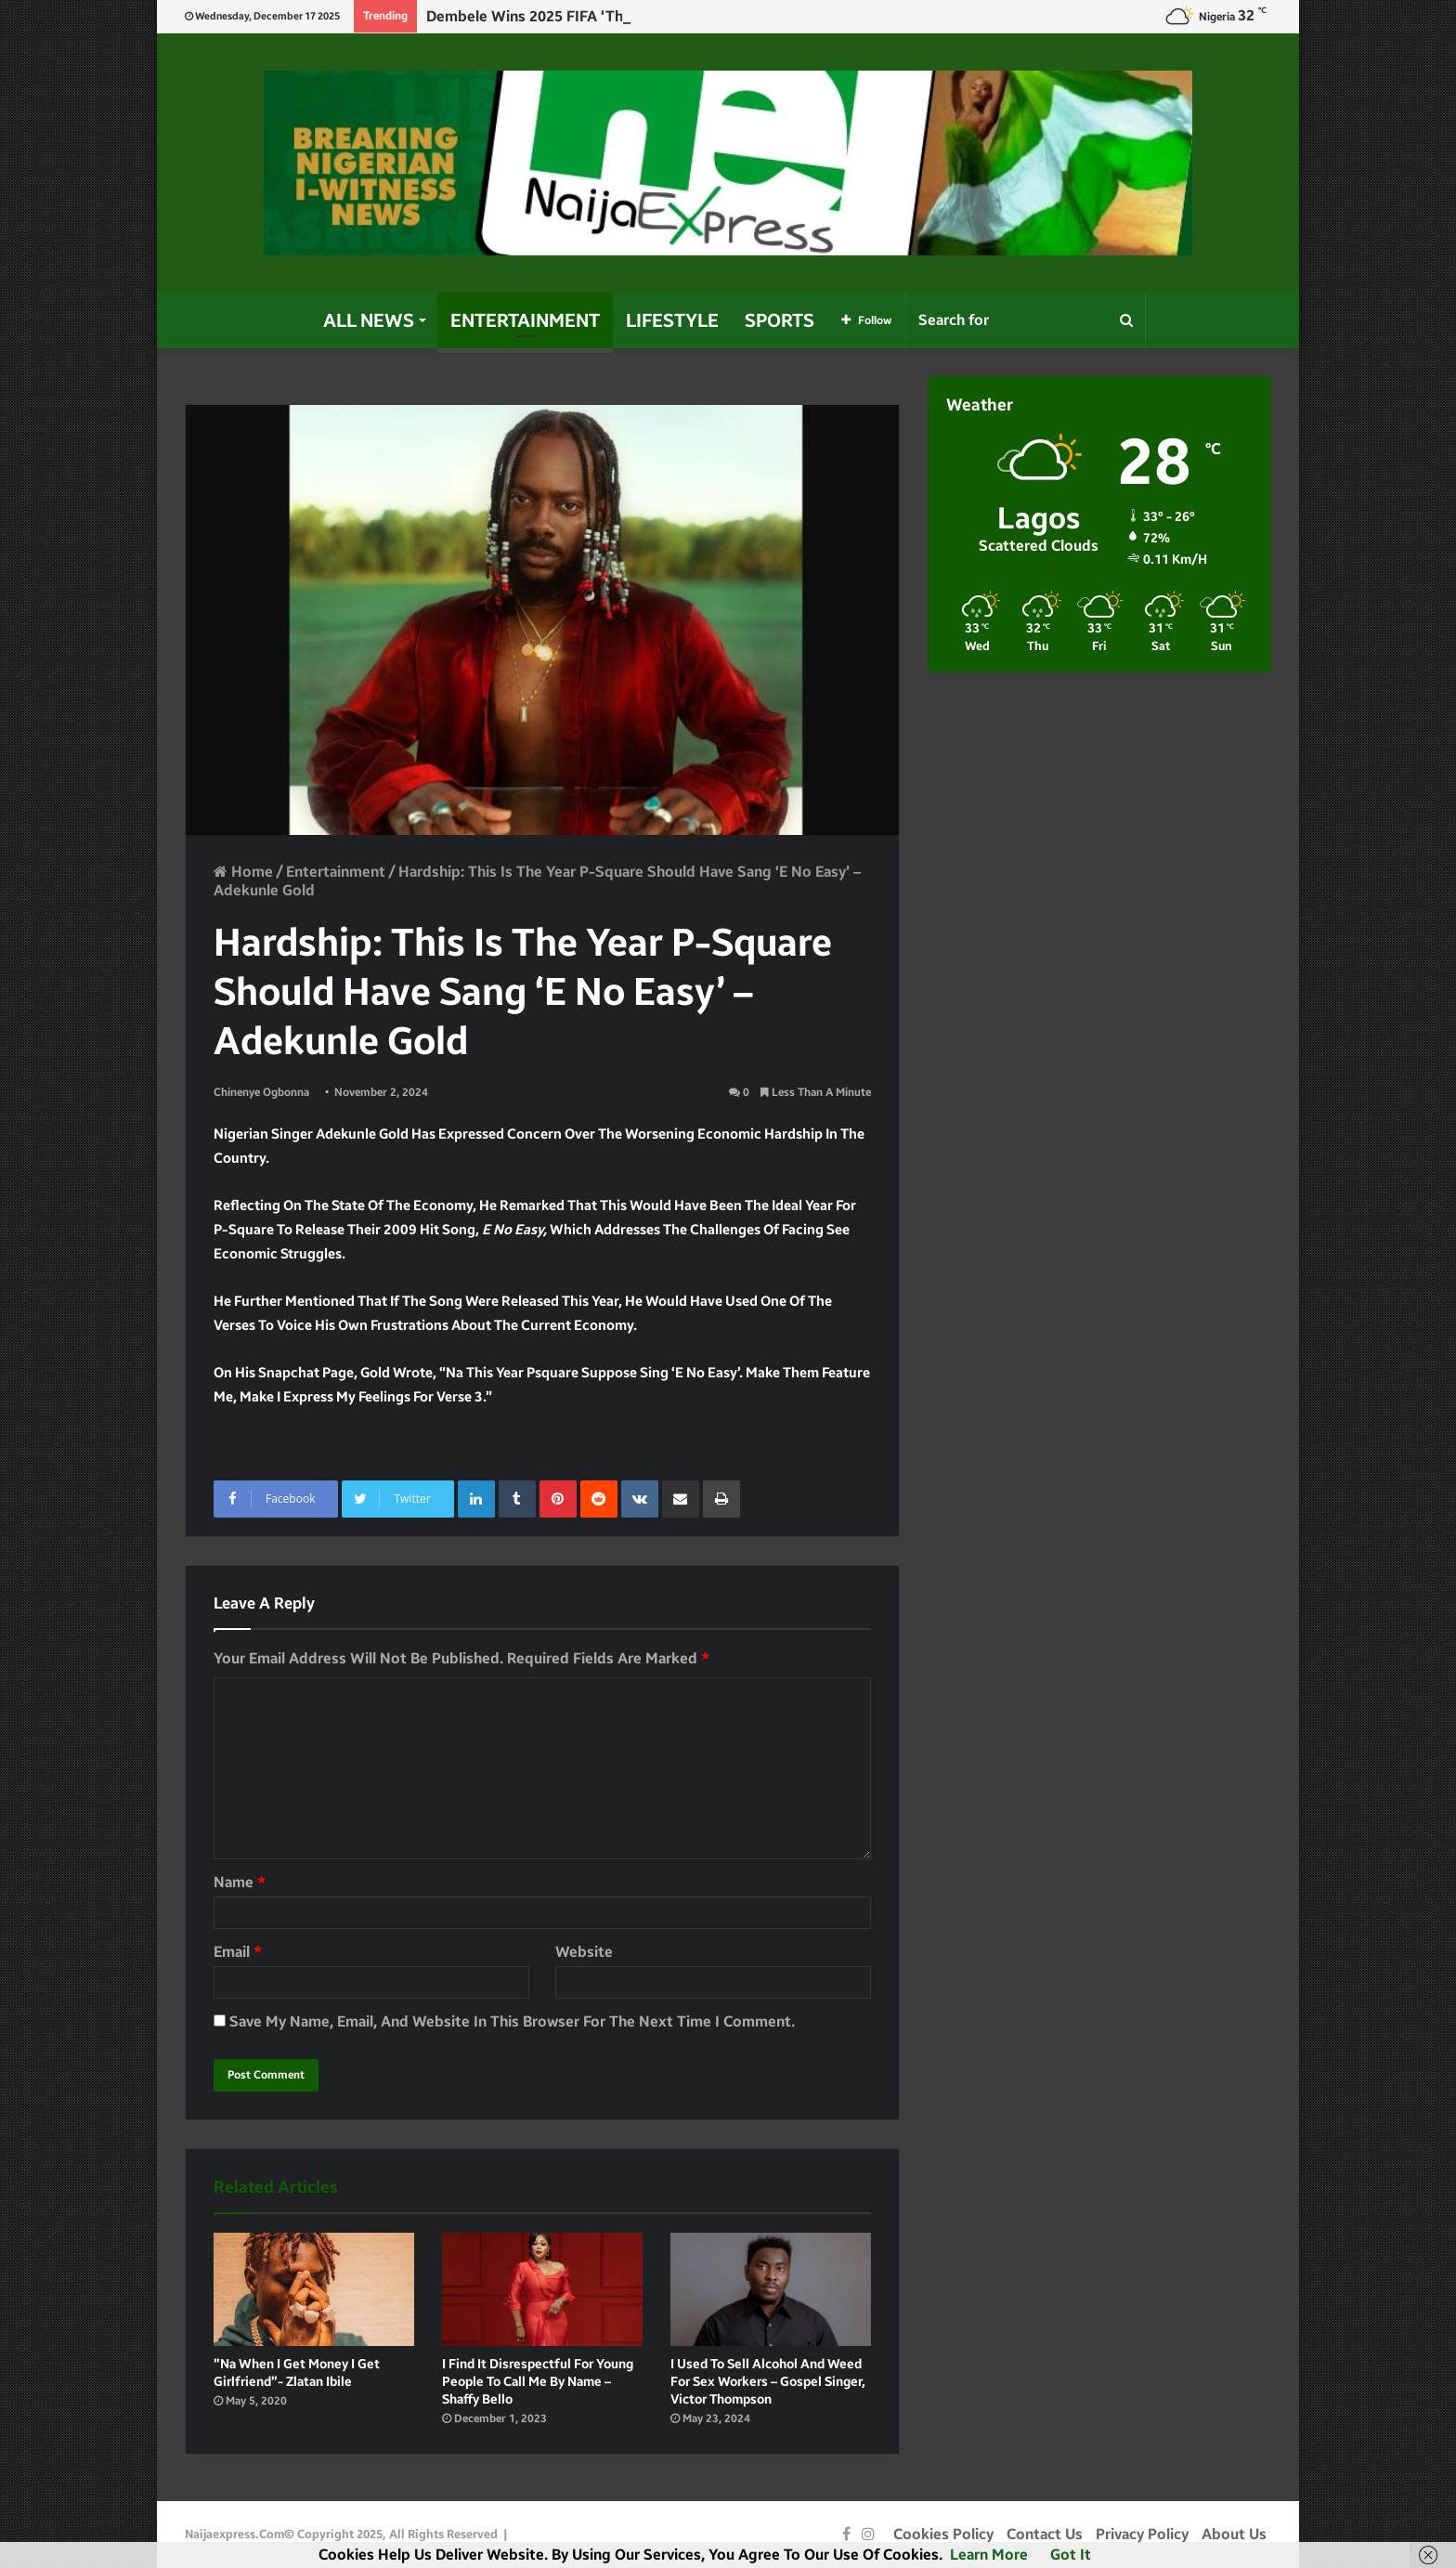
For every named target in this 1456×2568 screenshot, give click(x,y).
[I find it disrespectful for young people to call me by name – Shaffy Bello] (542, 2289)
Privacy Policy (1142, 2534)
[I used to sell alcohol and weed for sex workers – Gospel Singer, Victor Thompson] (770, 2289)
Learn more (989, 2554)
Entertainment (525, 320)
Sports (779, 320)
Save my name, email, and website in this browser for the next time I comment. (512, 2021)
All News (368, 320)
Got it (1070, 2554)
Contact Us (1045, 2534)
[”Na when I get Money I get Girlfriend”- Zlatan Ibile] (314, 2289)
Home (243, 871)
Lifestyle (672, 320)
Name (240, 1882)
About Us (1234, 2534)
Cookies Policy (943, 2534)
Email (238, 1952)
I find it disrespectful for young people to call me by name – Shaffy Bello (537, 2381)
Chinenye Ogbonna (261, 1092)
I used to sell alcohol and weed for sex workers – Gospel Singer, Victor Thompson (767, 2381)
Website (584, 1952)
